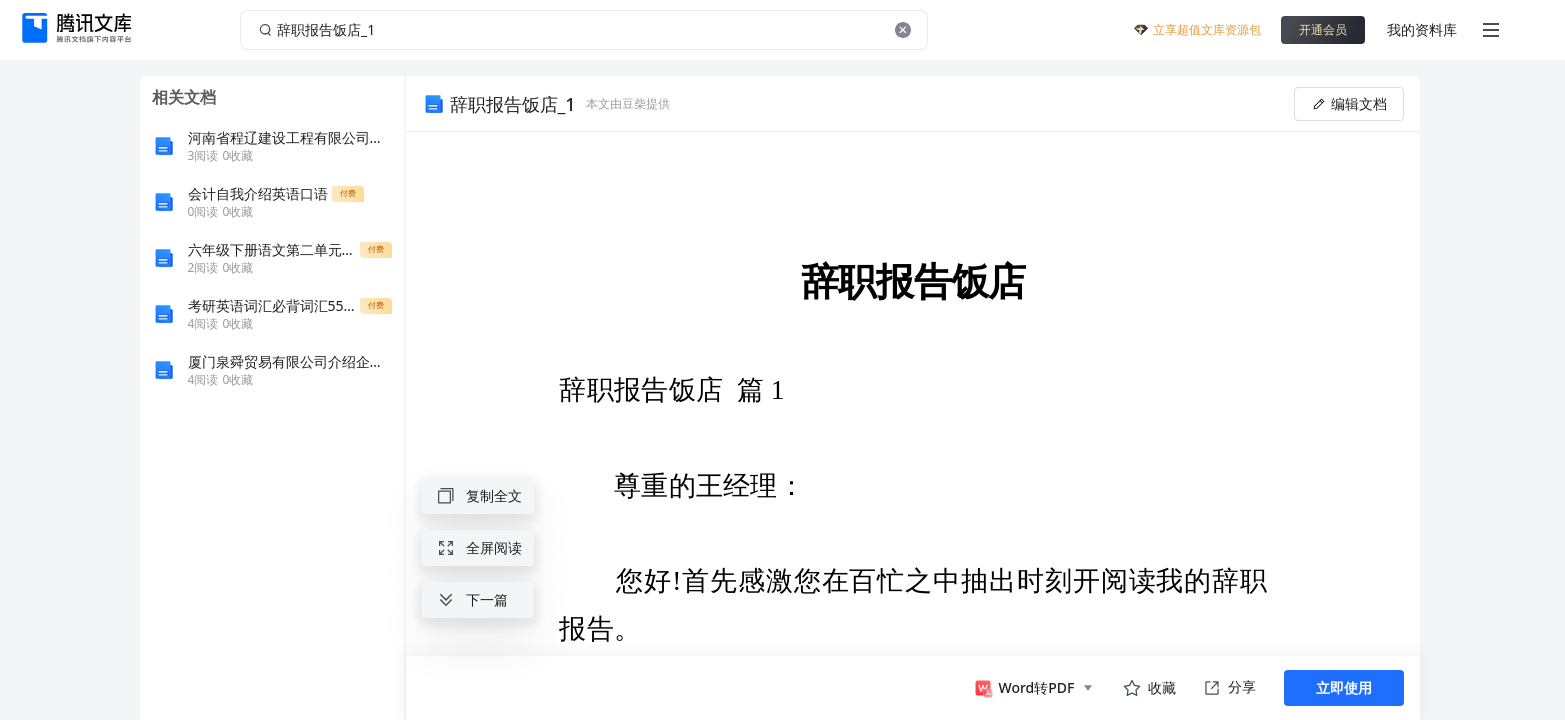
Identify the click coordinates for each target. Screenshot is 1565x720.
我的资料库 (1422, 29)
